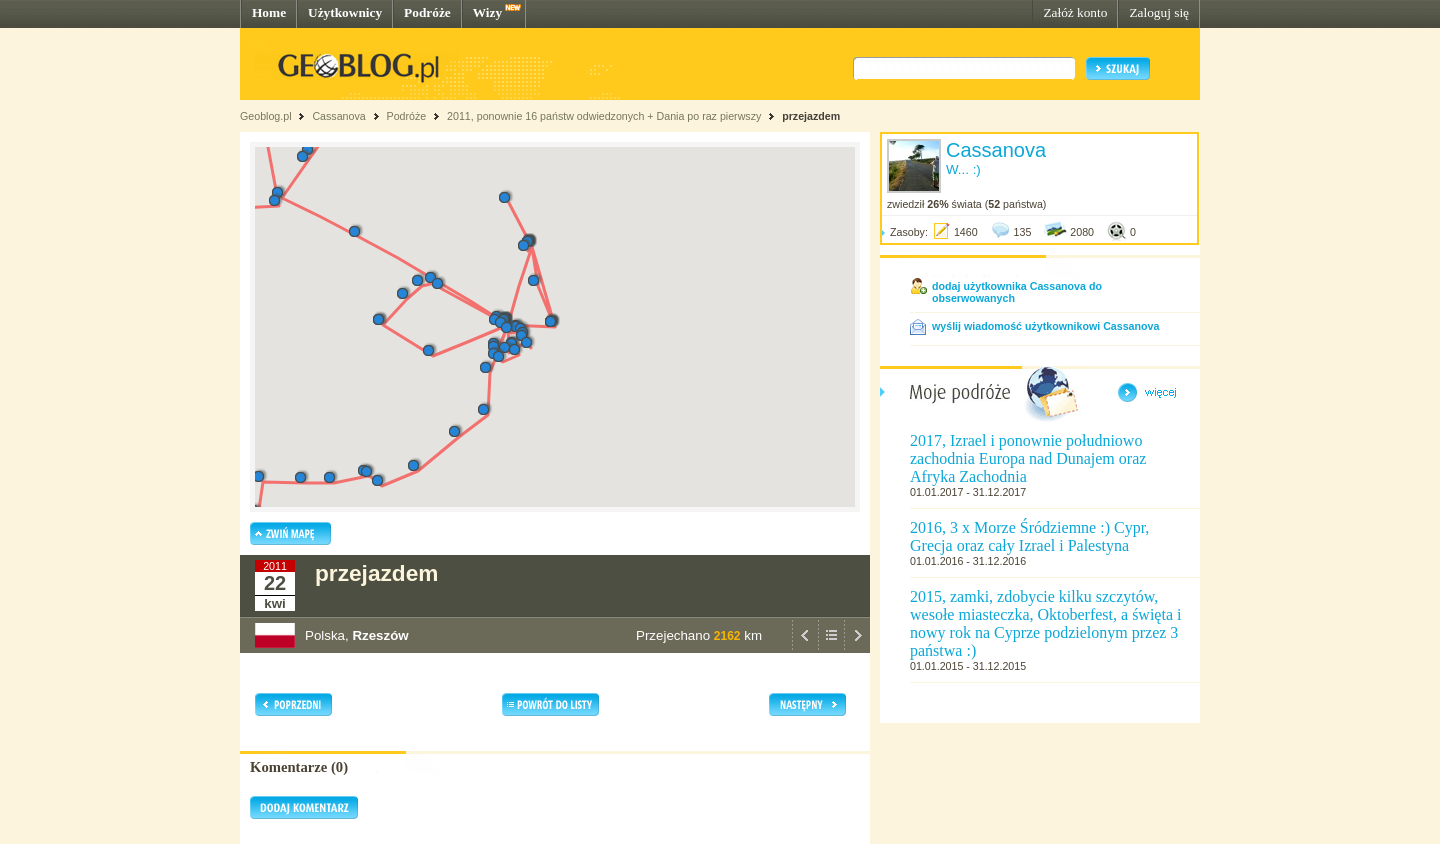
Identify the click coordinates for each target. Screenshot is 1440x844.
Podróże (427, 12)
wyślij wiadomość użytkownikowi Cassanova (1045, 326)
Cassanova (338, 116)
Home (269, 12)
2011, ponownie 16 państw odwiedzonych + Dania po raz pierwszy (604, 116)
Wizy (487, 12)
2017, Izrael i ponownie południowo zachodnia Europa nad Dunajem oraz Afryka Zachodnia (1028, 458)
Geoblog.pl (266, 116)
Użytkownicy (345, 12)
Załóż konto (1075, 12)
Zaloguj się (1159, 12)
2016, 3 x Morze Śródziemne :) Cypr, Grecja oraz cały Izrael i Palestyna (1029, 536)
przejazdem (811, 116)
